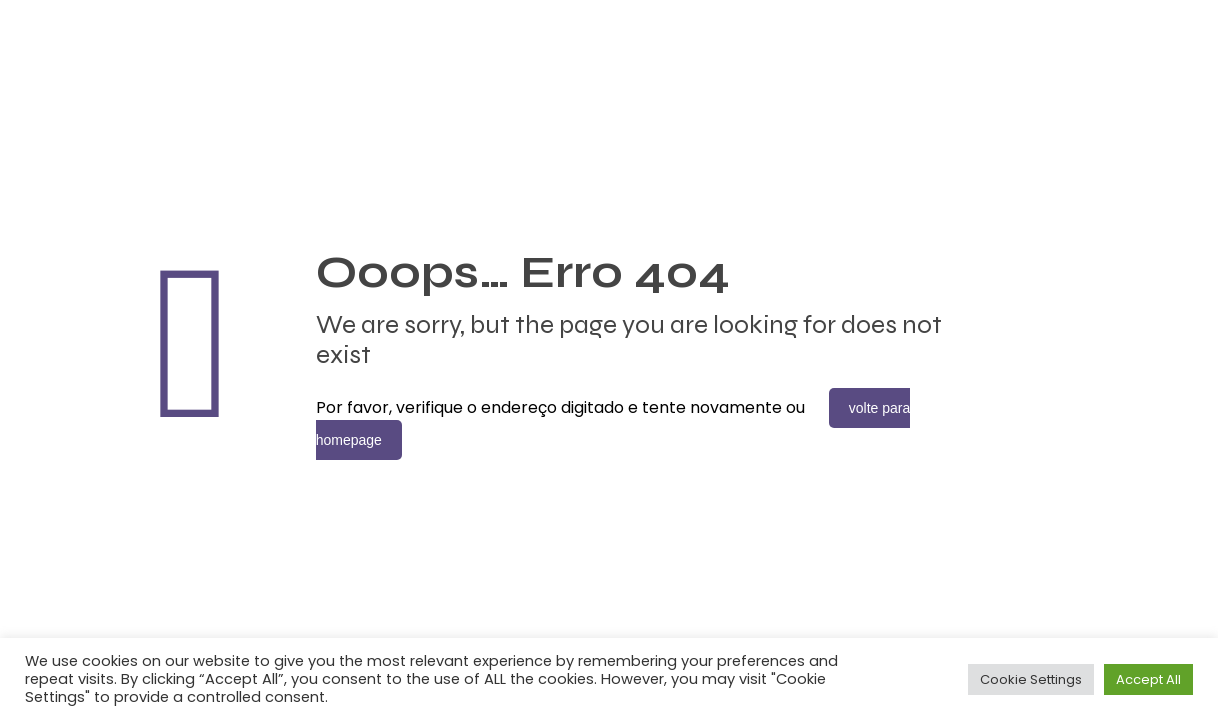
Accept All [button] (1148, 679)
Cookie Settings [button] (1031, 679)
